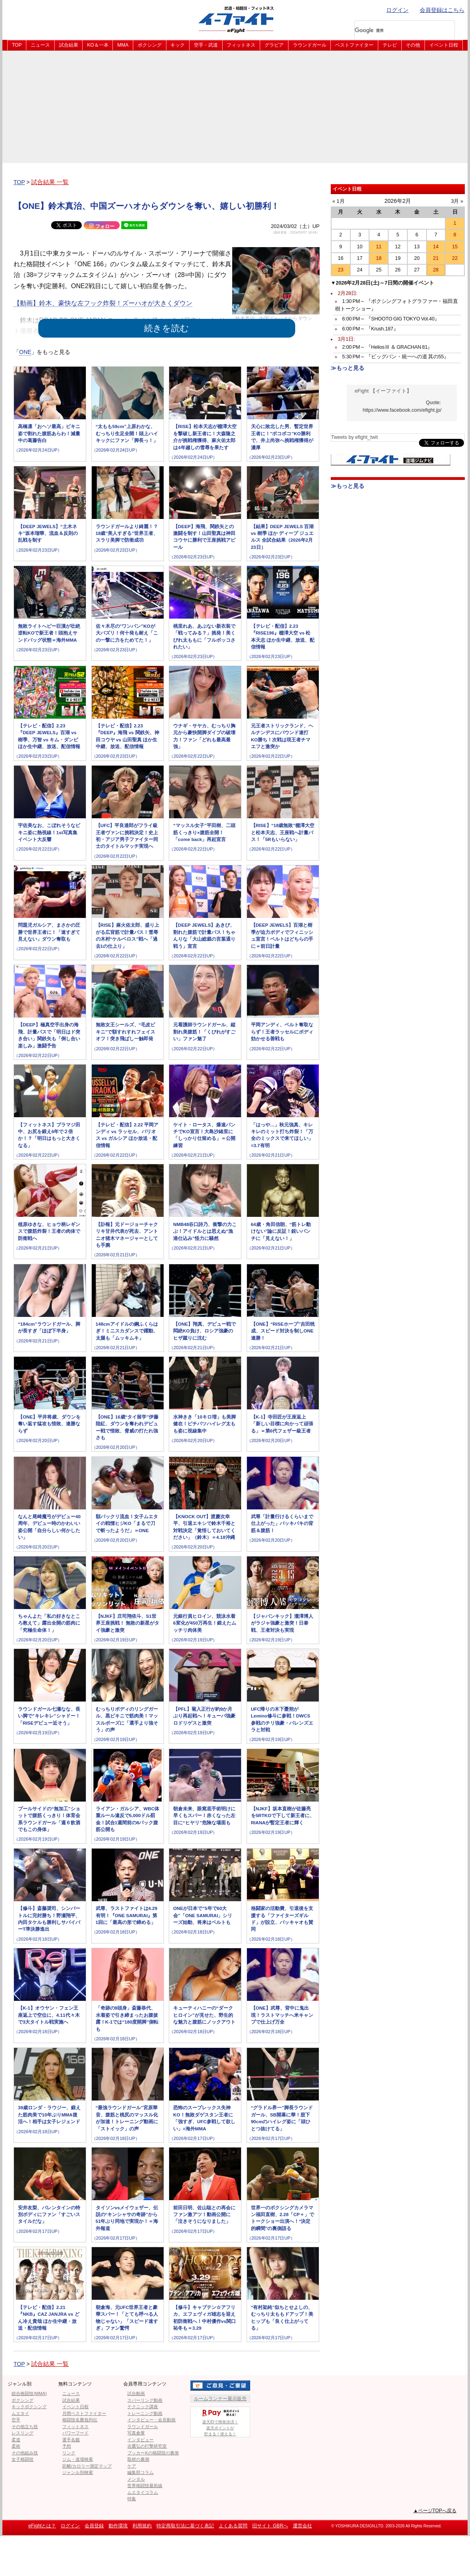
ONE (25, 352)
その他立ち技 (25, 2426)
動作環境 (118, 2526)
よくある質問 (233, 2526)
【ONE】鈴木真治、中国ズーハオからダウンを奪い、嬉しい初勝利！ (146, 205)
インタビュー (140, 2439)
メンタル (136, 2479)
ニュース (40, 45)
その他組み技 (25, 2452)
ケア (131, 2466)
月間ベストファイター (84, 2413)
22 (455, 258)
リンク (68, 2452)
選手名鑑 (71, 2439)
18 (378, 258)
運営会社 (302, 2526)
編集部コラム (140, 2472)
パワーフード (75, 2433)
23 (341, 270)
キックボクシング (29, 2406)
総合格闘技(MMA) (29, 2393)
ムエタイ (20, 2413)
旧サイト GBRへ (270, 2526)
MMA (122, 45)
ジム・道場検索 (77, 2459)
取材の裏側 (138, 2459)
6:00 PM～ (391, 319)
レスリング (23, 2433)
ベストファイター (354, 45)
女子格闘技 (23, 2459)
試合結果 (68, 45)
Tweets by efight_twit (354, 437)
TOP (17, 45)
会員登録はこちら (442, 10)
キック (177, 45)
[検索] (393, 30)
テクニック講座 (142, 2406)
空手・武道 (206, 45)
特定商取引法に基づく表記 (185, 2526)
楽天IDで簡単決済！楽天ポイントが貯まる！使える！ (220, 2421)
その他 (413, 45)
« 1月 (338, 201)
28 (435, 270)
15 (455, 247)
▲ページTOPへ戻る (434, 2510)
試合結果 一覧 (50, 182)
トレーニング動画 (144, 2413)
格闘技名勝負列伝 (79, 2419)
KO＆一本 (97, 45)
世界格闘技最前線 (144, 2485)
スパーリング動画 (144, 2400)
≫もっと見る (347, 368)
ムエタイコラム (142, 2492)
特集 (131, 2498)
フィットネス (241, 45)
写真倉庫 (136, 2433)
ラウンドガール (309, 45)
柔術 (16, 2446)
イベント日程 (443, 45)
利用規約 (142, 2526)
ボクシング (150, 45)
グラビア (274, 45)
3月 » (457, 201)
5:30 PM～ (395, 357)
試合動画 (136, 2393)
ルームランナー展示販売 (220, 2398)
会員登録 (94, 2526)
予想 (66, 2446)
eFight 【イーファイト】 (383, 391)
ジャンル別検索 (77, 2472)
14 (435, 247)
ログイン (397, 10)
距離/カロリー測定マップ (87, 2466)
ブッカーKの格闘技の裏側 (152, 2452)
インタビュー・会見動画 (151, 2419)
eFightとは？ (42, 2526)
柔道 (16, 2439)
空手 (16, 2419)
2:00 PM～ (387, 347)
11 (378, 247)
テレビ (390, 45)
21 (435, 258)
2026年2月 (398, 201)
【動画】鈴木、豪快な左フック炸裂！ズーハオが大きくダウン (103, 303)
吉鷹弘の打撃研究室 (147, 2446)
